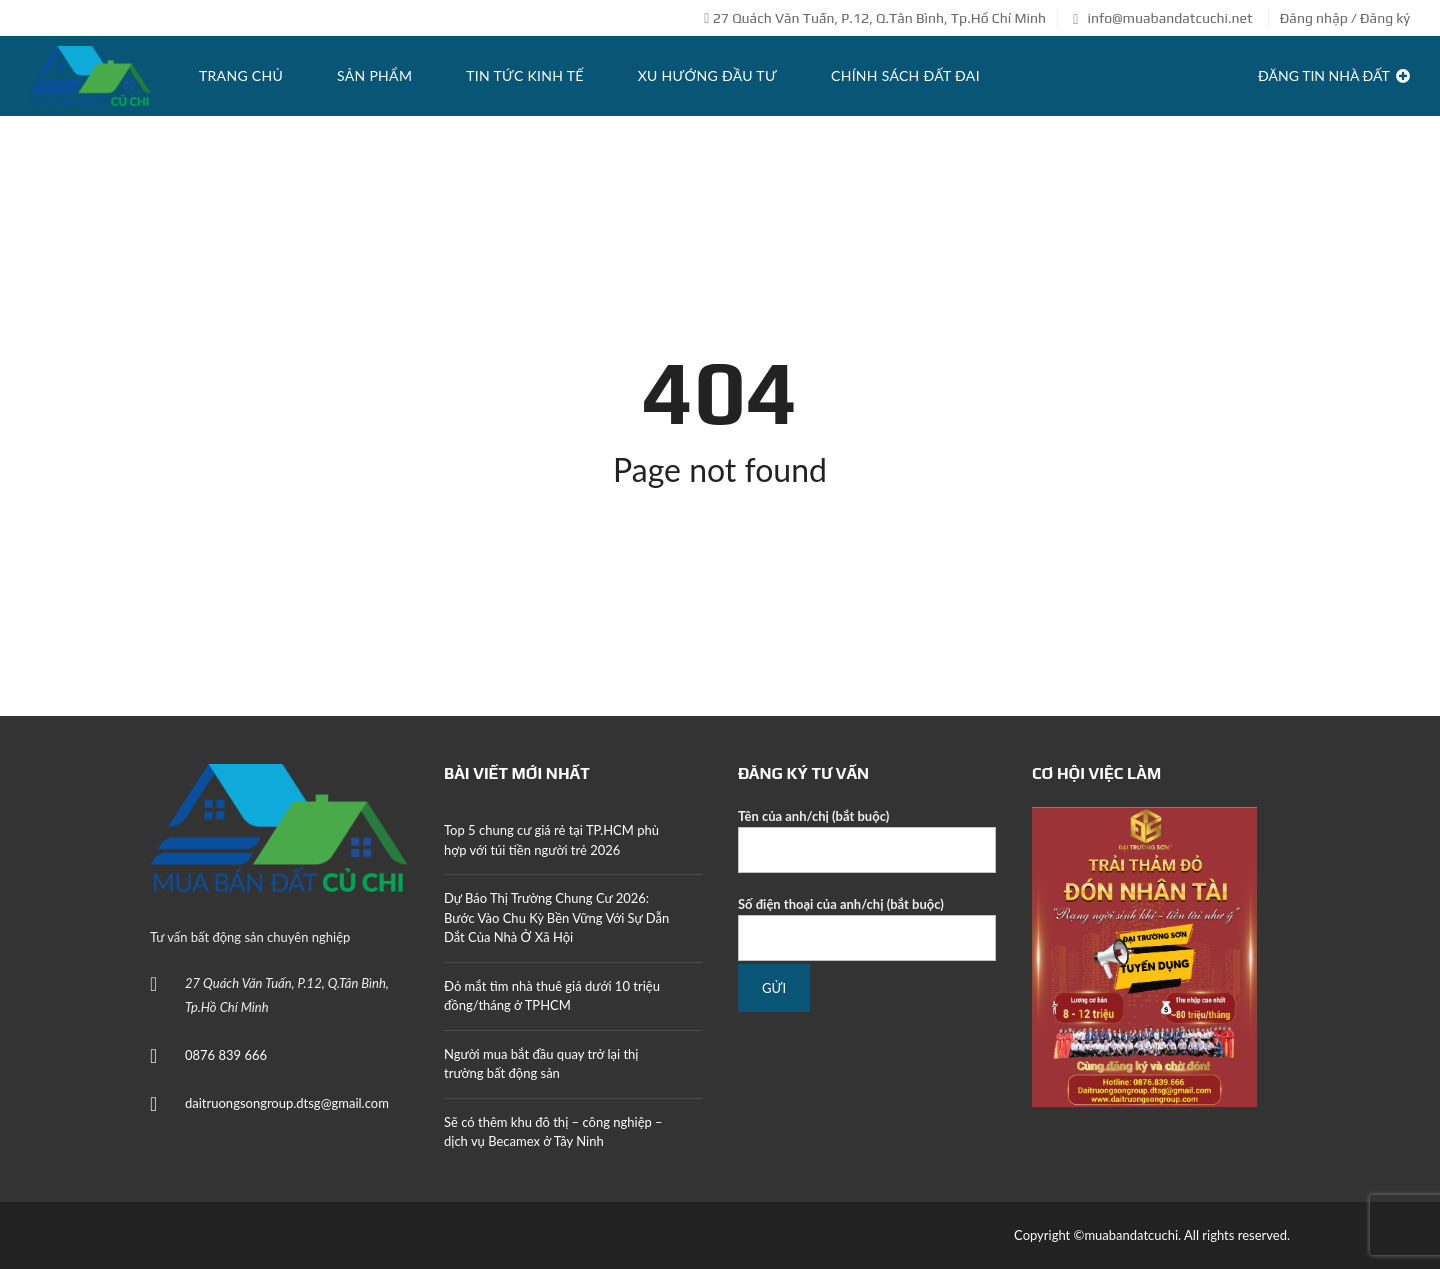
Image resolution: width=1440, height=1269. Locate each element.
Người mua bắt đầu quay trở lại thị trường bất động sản (541, 1064)
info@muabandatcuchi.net (1162, 18)
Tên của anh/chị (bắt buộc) (867, 840)
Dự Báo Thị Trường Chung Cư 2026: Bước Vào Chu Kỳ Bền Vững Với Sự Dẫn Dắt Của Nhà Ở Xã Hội (556, 917)
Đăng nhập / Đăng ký (1345, 18)
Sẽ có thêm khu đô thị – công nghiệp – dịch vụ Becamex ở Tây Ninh (553, 1132)
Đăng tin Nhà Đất (1334, 75)
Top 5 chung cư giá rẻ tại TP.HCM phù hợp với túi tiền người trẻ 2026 (551, 840)
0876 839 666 (226, 1055)
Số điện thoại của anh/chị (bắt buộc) (867, 928)
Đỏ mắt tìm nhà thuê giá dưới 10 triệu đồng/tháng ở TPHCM (552, 996)
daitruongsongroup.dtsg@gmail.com (287, 1103)
